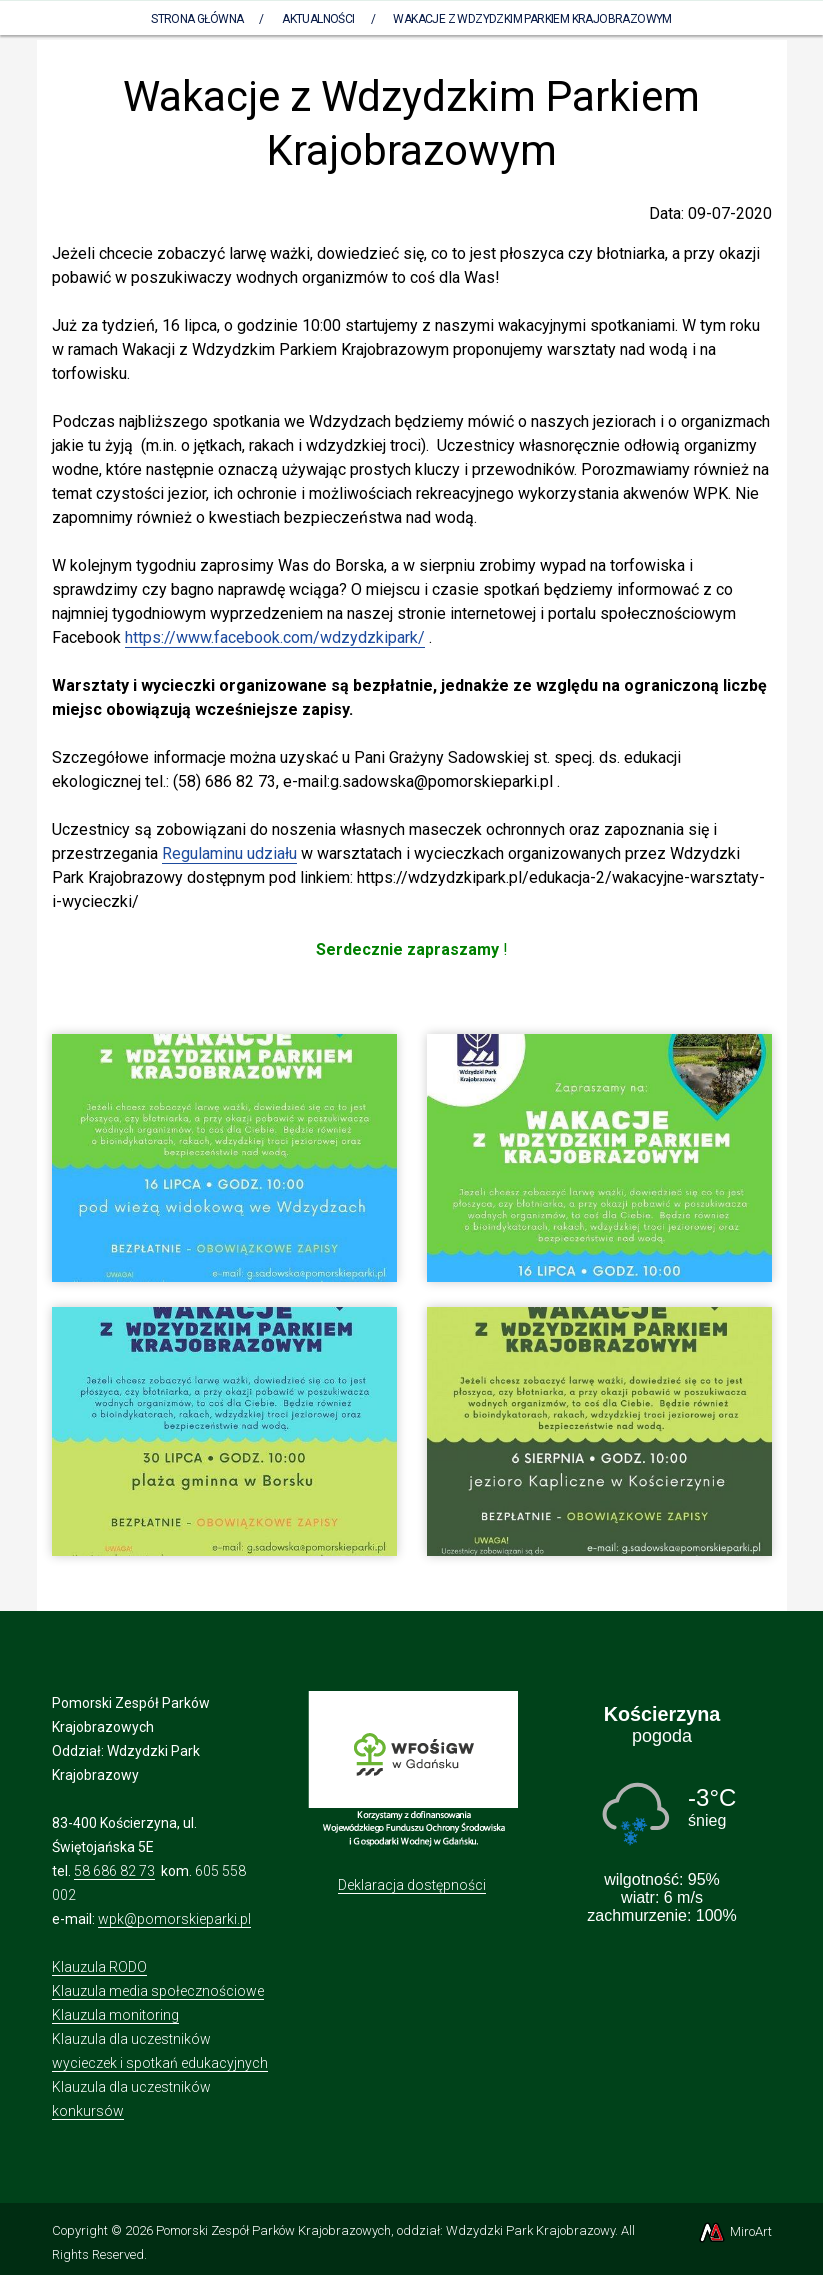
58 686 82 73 (114, 1871)
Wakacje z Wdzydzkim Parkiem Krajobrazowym (532, 19)
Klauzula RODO (99, 1967)
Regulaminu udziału (229, 853)
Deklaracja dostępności (412, 1885)
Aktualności (318, 19)
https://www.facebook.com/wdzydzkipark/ (275, 637)
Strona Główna (197, 19)
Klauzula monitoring (115, 2015)
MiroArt (734, 2231)
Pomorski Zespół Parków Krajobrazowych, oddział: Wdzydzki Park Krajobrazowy (385, 2230)
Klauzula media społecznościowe (158, 1991)
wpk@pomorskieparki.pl (174, 1919)
